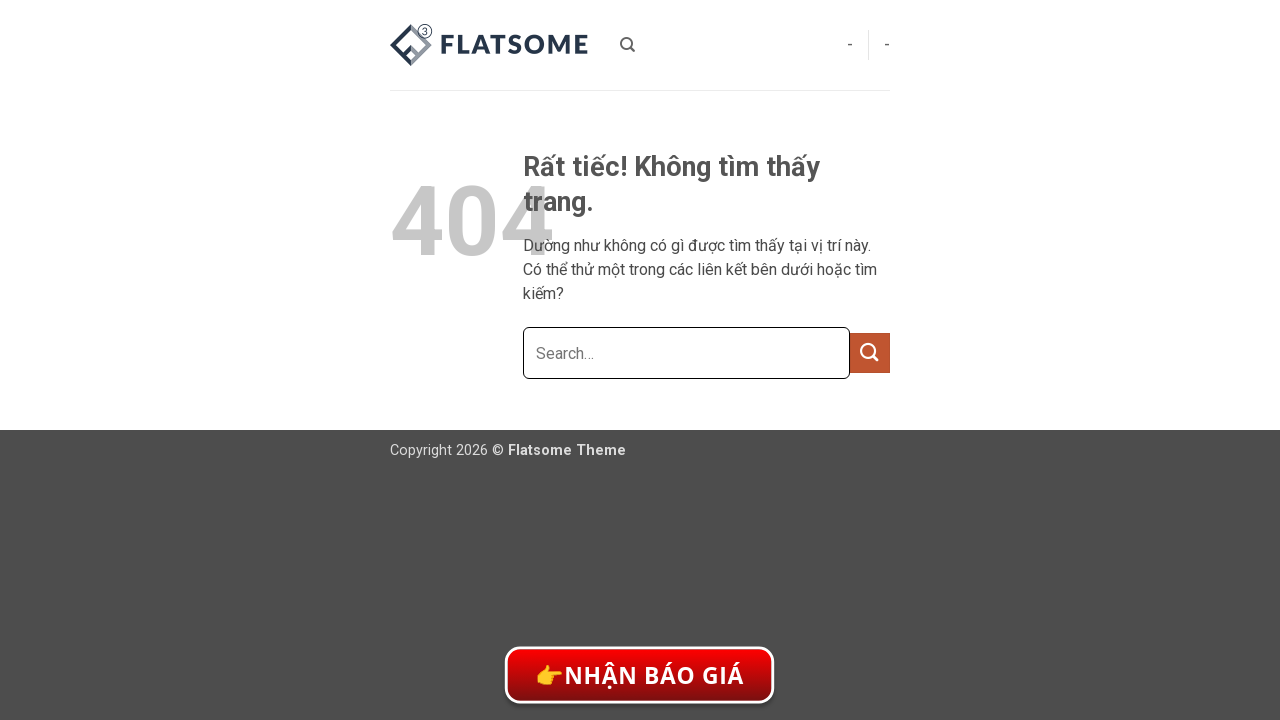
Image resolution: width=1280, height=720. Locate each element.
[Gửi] (870, 352)
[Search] (627, 45)
